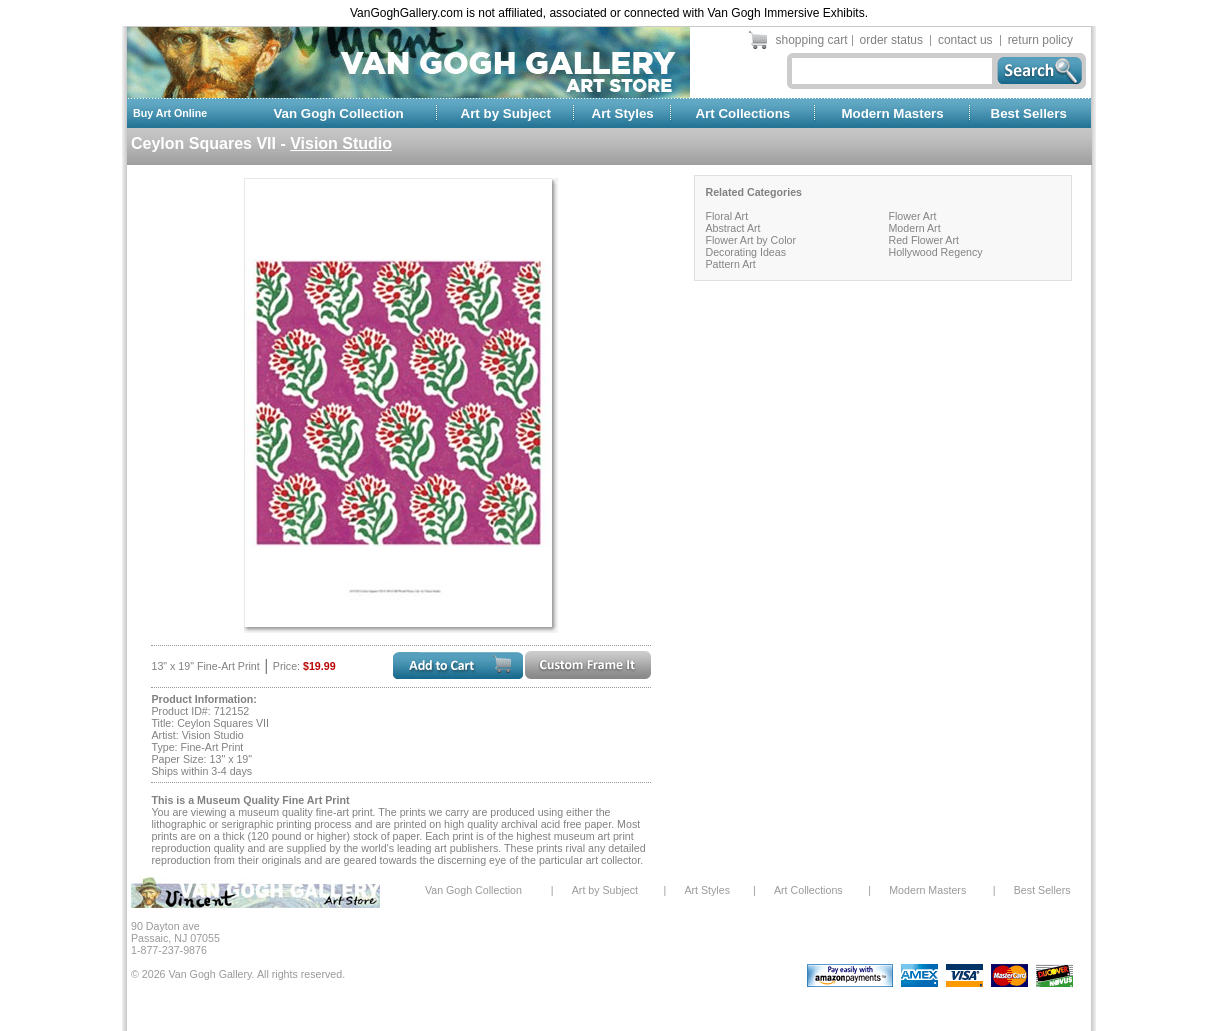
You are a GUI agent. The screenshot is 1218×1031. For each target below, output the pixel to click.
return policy (1040, 40)
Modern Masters (892, 113)
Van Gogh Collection (338, 113)
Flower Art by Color (750, 240)
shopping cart (812, 40)
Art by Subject (506, 113)
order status (891, 40)
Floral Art (726, 216)
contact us (965, 40)
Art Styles (623, 113)
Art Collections (742, 113)
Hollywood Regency (935, 252)
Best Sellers (1029, 113)
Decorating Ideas (745, 252)
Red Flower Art (923, 240)
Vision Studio (341, 143)
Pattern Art (730, 264)
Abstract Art (732, 228)
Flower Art (912, 216)
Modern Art (914, 228)
